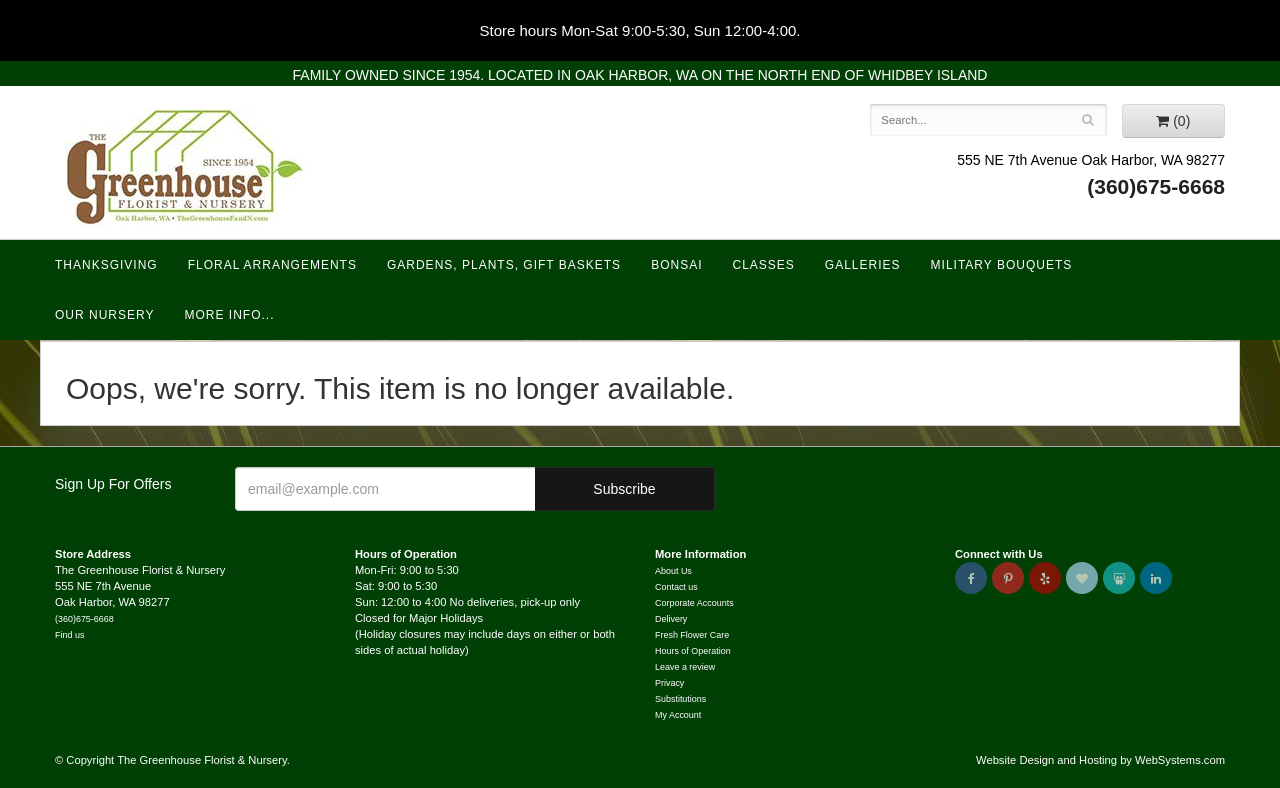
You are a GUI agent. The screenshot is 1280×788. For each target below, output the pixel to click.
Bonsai (676, 265)
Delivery (671, 619)
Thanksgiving (106, 265)
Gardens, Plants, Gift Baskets (504, 265)
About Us (673, 571)
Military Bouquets (1002, 265)
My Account (678, 715)
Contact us (676, 587)
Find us (69, 635)
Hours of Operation (693, 651)
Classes (763, 265)
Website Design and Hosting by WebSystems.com (1100, 760)
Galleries (863, 265)
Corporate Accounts (694, 603)
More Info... (229, 315)
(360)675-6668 (1156, 186)
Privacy (669, 683)
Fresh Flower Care (692, 635)
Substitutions (680, 699)
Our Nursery (104, 315)
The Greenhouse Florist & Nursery (186, 169)
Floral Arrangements (272, 265)
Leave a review (685, 667)
